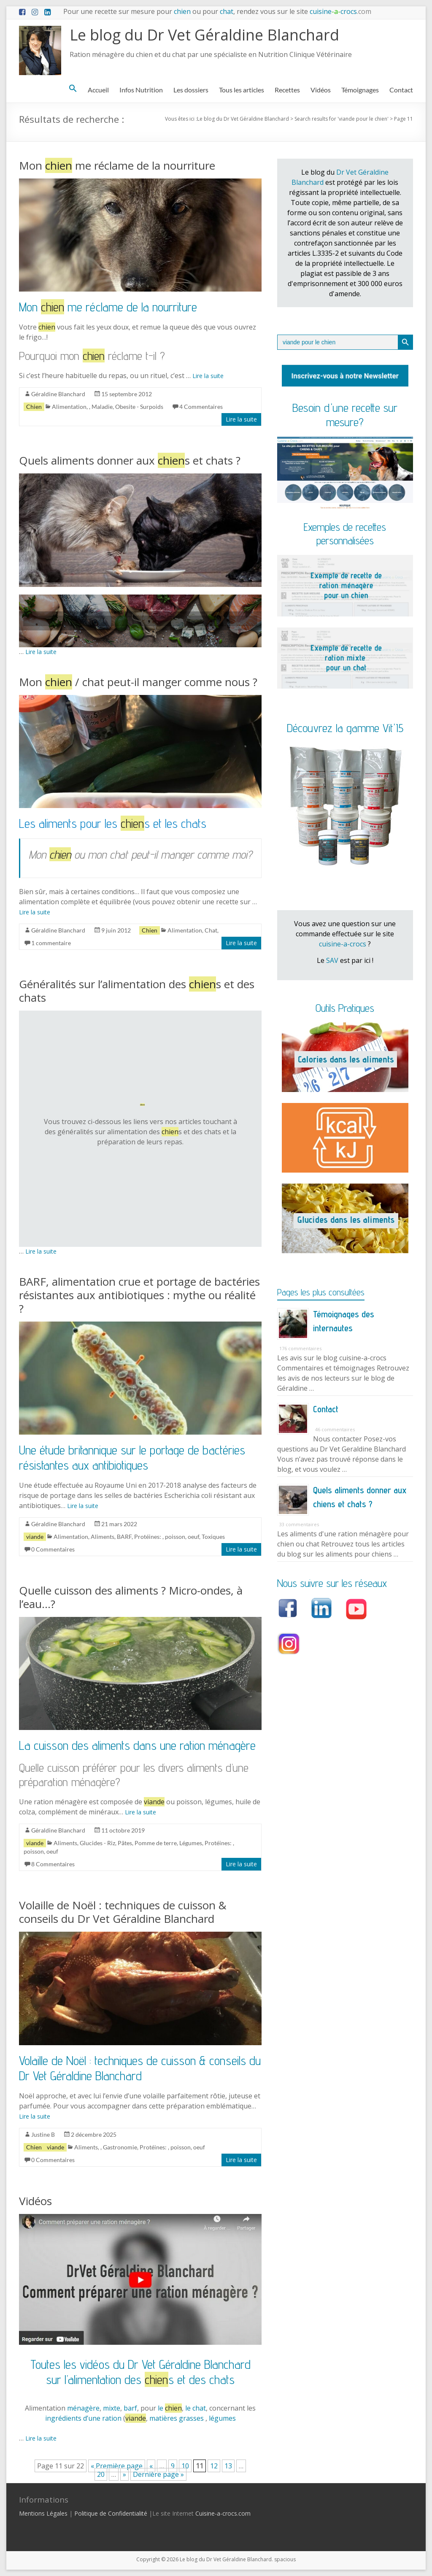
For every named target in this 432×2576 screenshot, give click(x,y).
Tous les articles (241, 90)
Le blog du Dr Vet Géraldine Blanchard (204, 34)
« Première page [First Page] (117, 2466)
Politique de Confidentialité (110, 2513)
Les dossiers (190, 90)
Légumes (190, 1842)
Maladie (102, 406)
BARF (124, 1536)
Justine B (43, 2134)
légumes (222, 2418)
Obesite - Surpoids (139, 406)
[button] (73, 90)
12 (214, 2466)
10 (185, 2466)
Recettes (287, 90)
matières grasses (176, 2418)
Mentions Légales (43, 2513)
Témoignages (360, 90)
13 (228, 2466)
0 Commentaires (53, 1549)
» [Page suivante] (124, 2474)
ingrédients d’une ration (84, 2418)
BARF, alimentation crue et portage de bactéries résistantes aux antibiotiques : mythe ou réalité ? (139, 1295)
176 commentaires (300, 1348)
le (170, 2408)
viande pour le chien (363, 118)
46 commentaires (335, 1429)
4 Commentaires (201, 406)
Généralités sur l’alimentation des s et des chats (136, 990)
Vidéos (320, 90)
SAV (332, 960)
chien (182, 11)
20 (101, 2474)
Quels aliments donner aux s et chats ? (129, 460)
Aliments (102, 1536)
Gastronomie (120, 2147)
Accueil (98, 90)
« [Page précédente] (151, 2466)
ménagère (83, 2408)
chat (226, 11)
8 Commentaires (53, 1864)
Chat (211, 930)
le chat (195, 2408)
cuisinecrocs (339, 11)
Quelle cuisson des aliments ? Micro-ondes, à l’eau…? (131, 1597)
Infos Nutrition (141, 90)
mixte (111, 2408)
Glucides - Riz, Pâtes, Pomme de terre (128, 1842)
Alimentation (69, 406)
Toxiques (213, 1536)
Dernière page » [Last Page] (158, 2474)
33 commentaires (299, 1524)
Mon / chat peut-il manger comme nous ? (138, 681)
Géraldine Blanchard (58, 393)
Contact (401, 90)
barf (130, 2408)
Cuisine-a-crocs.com (223, 2513)
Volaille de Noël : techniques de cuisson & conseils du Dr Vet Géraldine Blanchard (123, 1912)
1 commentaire (51, 942)
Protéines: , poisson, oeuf (166, 1536)
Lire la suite (208, 376)
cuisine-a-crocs (342, 944)
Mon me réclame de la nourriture (117, 165)
